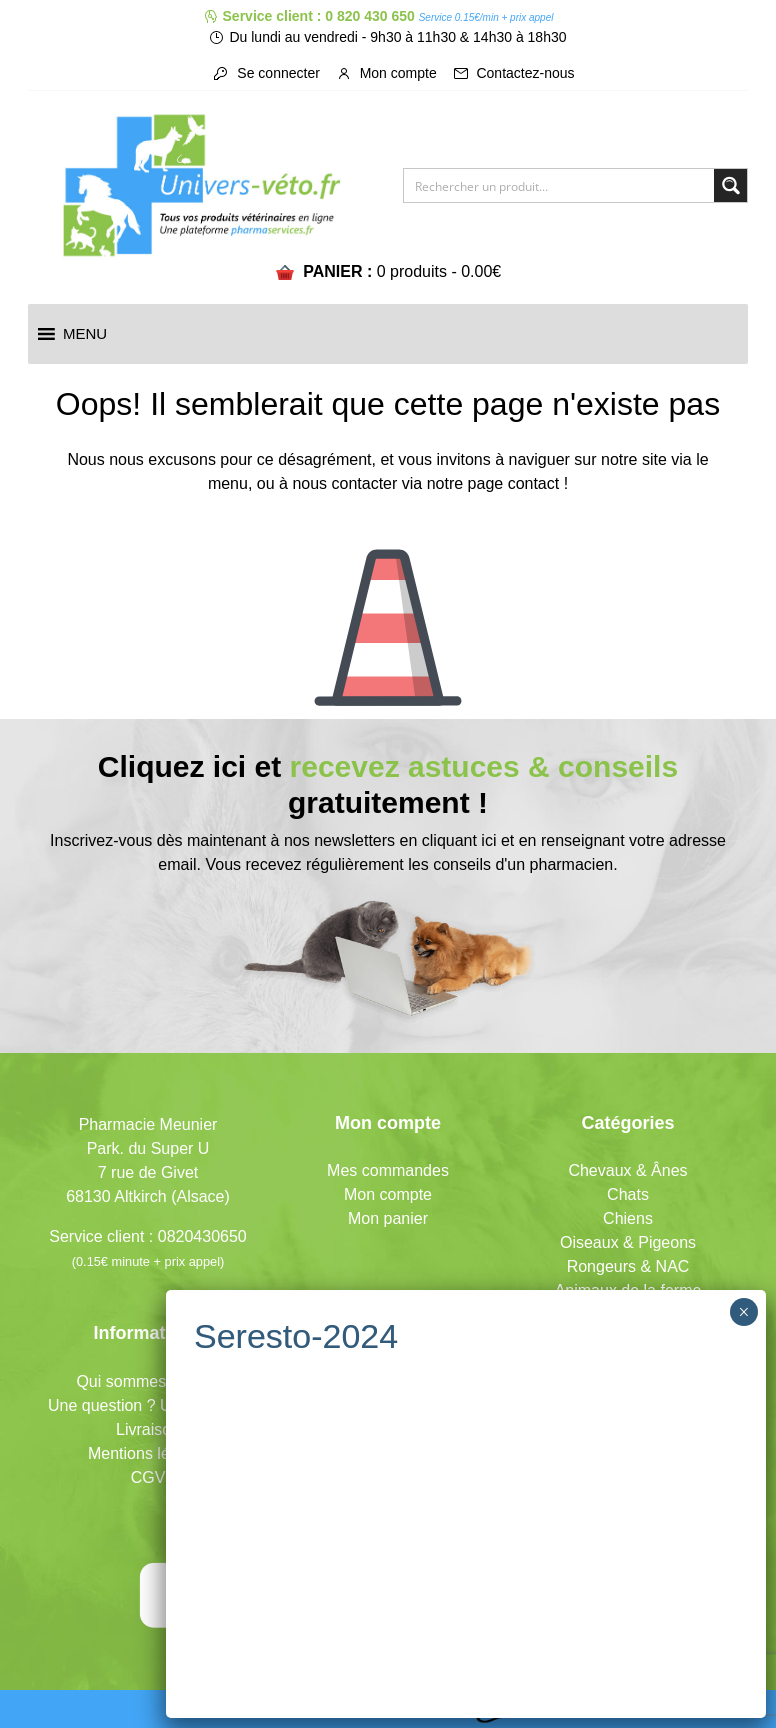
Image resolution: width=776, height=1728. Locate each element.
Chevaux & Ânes (627, 1170)
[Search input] (560, 185)
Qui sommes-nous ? (147, 1381)
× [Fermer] (743, 1312)
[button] (85, 334)
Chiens (628, 1218)
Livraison (148, 1429)
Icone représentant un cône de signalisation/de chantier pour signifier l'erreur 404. (388, 612)
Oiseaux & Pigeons (628, 1242)
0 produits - (439, 271)
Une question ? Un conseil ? (148, 1405)
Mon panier (388, 1218)
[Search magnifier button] (730, 185)
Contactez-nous (514, 73)
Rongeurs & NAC (628, 1266)
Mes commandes (388, 1170)
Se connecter (266, 73)
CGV (148, 1477)
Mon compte (386, 73)
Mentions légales (148, 1453)
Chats (628, 1194)
